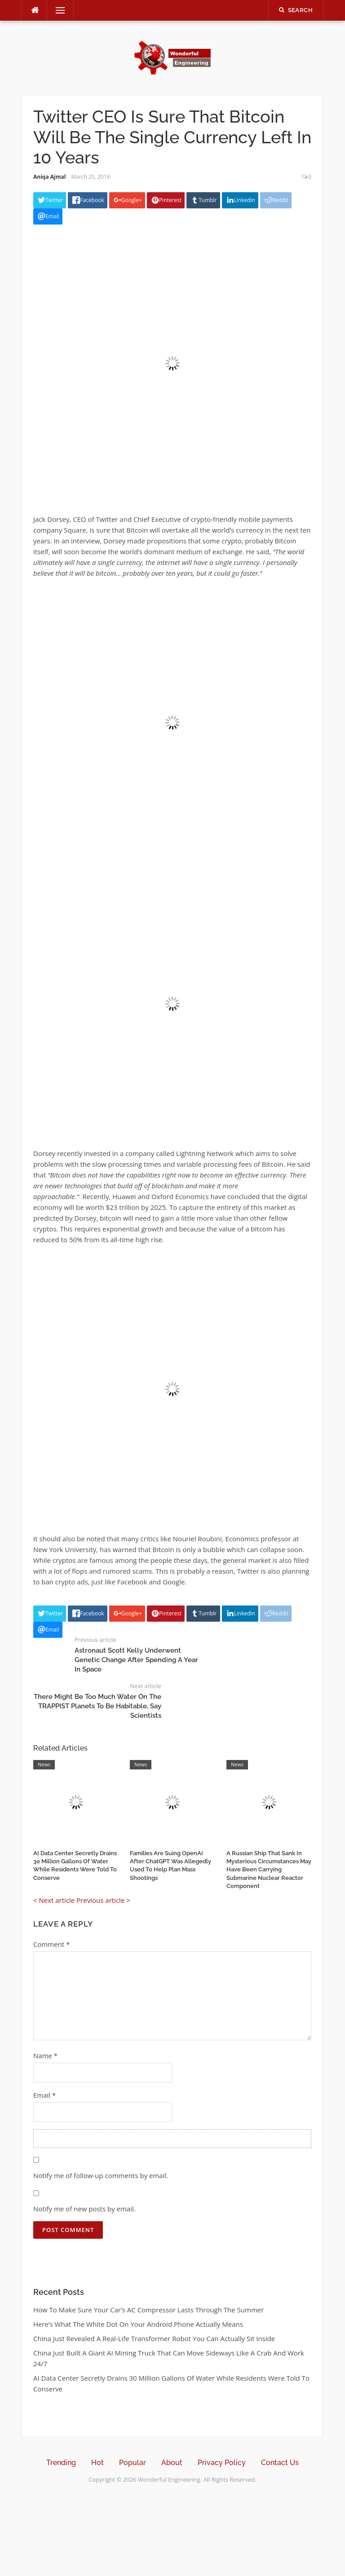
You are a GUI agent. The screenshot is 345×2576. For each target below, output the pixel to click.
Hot (97, 2462)
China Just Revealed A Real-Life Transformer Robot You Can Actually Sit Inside (154, 2338)
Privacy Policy (222, 2462)
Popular (132, 2462)
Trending (61, 2462)
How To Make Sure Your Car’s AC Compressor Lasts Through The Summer (148, 2309)
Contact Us (280, 2462)
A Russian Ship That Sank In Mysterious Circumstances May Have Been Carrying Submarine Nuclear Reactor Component (268, 1869)
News (44, 1764)
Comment (51, 1944)
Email (44, 2095)
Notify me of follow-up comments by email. (100, 2175)
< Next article (54, 1900)
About (171, 2462)
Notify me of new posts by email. (84, 2208)
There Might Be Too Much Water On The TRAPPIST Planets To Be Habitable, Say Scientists (97, 1706)
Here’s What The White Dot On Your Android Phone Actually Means (138, 2324)
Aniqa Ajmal (49, 177)
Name (45, 2055)
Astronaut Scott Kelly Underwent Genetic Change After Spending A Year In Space (136, 1659)
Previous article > (103, 1900)
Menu (57, 10)
